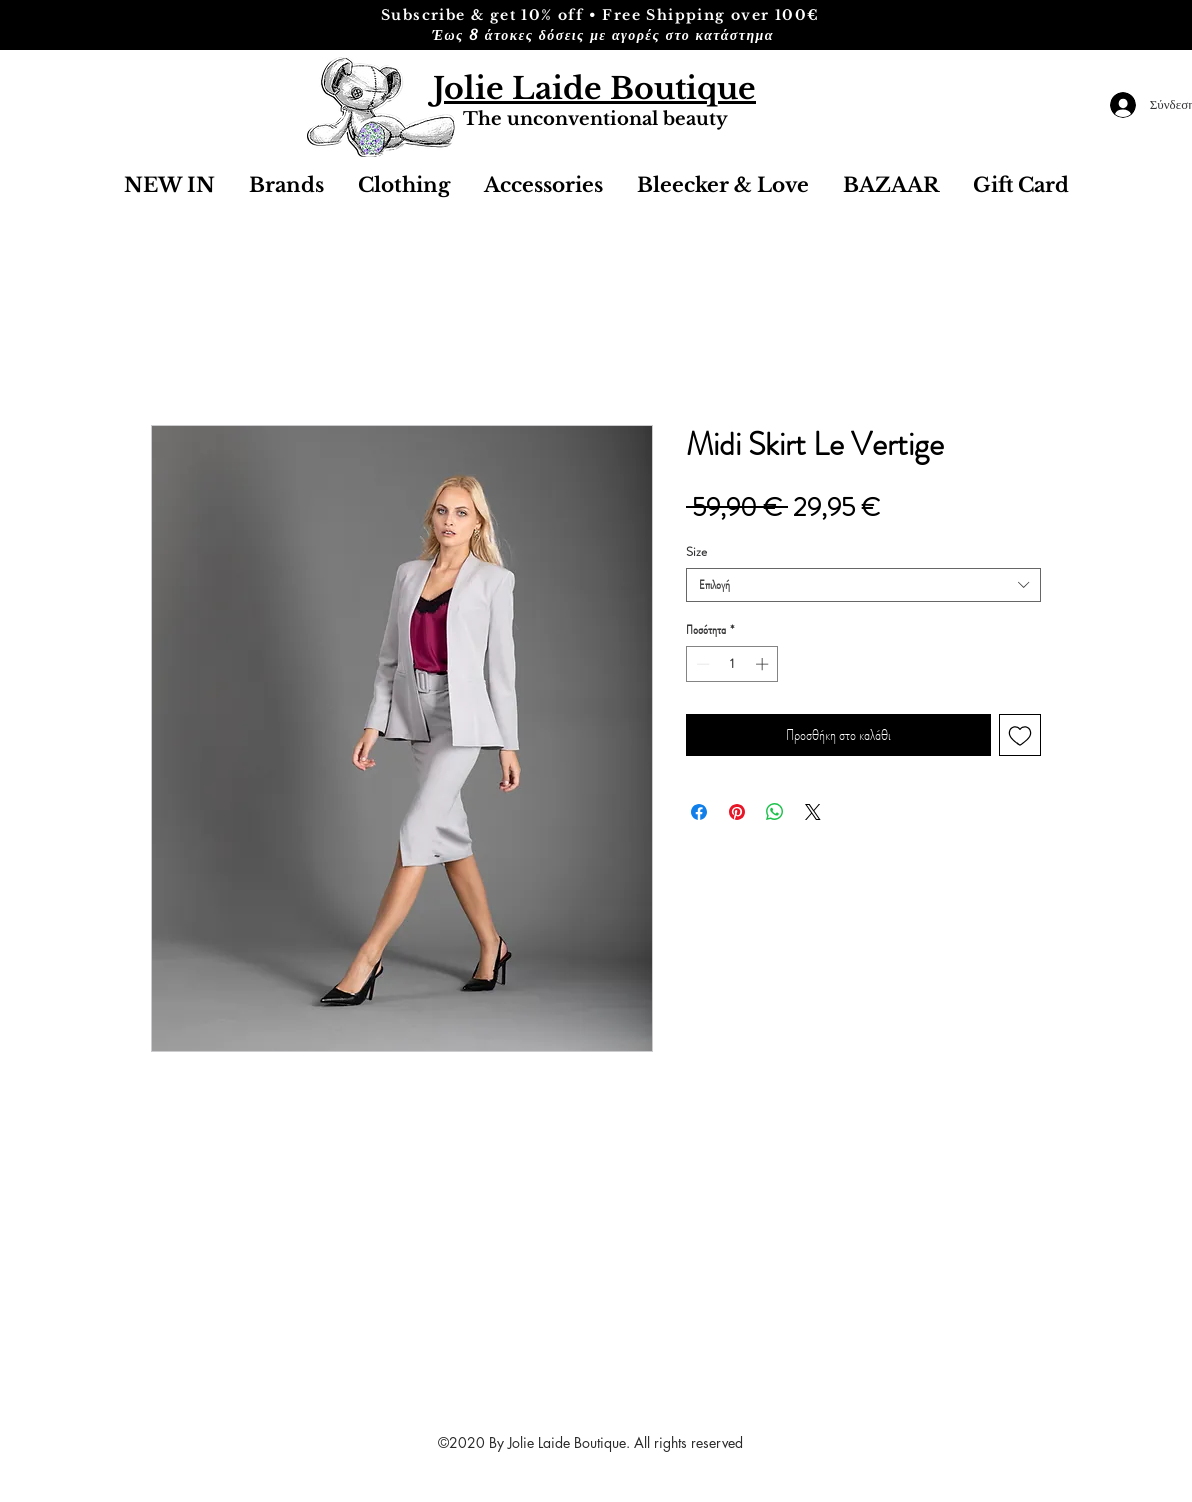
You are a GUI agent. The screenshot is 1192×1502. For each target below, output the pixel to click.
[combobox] (863, 585)
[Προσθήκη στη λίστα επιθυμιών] (1020, 735)
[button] (543, 185)
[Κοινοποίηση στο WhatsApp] (775, 812)
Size (696, 551)
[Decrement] (701, 664)
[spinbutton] (732, 664)
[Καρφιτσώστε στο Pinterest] (737, 812)
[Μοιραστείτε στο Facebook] (699, 812)
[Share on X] (813, 812)
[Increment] (764, 664)
